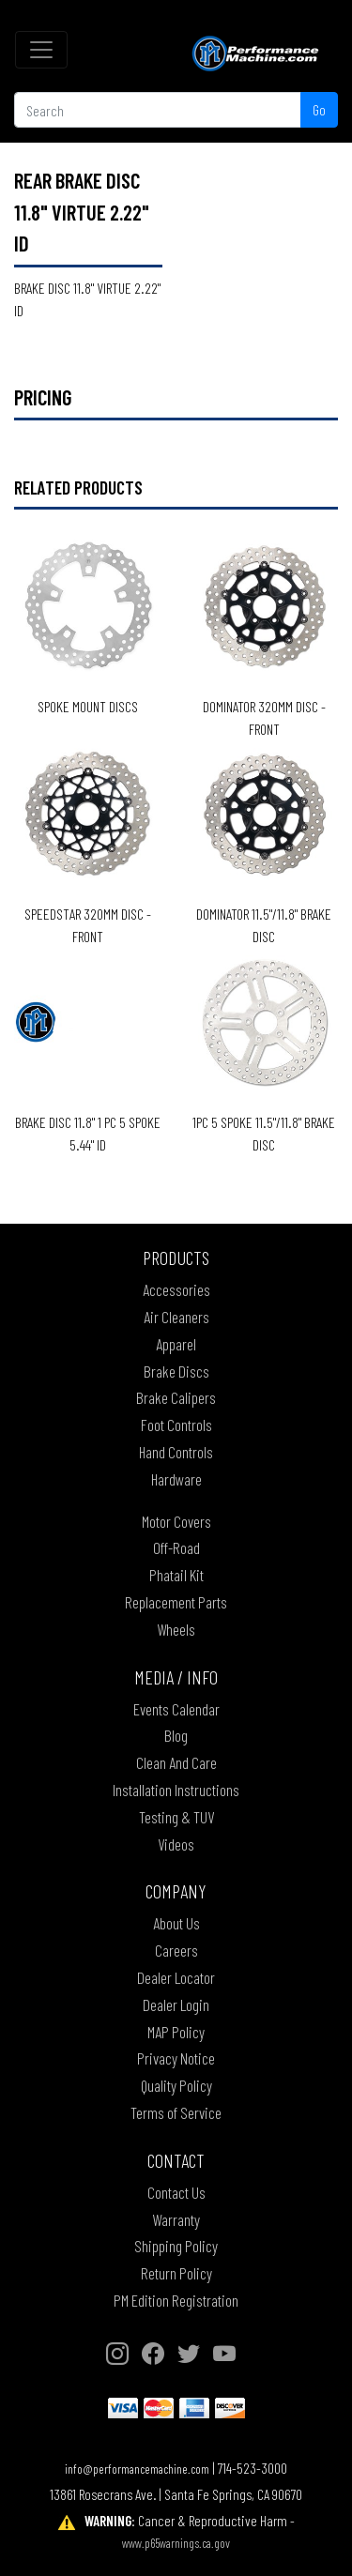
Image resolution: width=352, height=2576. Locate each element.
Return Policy (176, 2273)
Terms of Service (176, 2112)
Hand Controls (176, 1451)
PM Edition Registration (176, 2300)
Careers (176, 1950)
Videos (176, 1844)
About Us (176, 1922)
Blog (176, 1735)
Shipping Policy (176, 2245)
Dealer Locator (176, 1977)
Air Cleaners (176, 1316)
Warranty (176, 2219)
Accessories (176, 1289)
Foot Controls (176, 1424)
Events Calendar (176, 1709)
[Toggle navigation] (41, 50)
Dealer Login (176, 2004)
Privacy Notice (176, 2058)
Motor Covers (176, 1521)
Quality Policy (176, 2085)
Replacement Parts (176, 1602)
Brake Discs (176, 1371)
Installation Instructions (176, 1789)
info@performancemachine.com (137, 2469)
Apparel (176, 1343)
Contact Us (176, 2192)
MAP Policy (176, 2031)
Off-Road (176, 1547)
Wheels (176, 1629)
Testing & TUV (176, 1816)
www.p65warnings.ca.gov (176, 2543)
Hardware (176, 1479)
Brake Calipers (176, 1397)
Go (319, 109)
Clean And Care (176, 1762)
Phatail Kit (176, 1574)
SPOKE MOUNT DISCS (88, 706)
